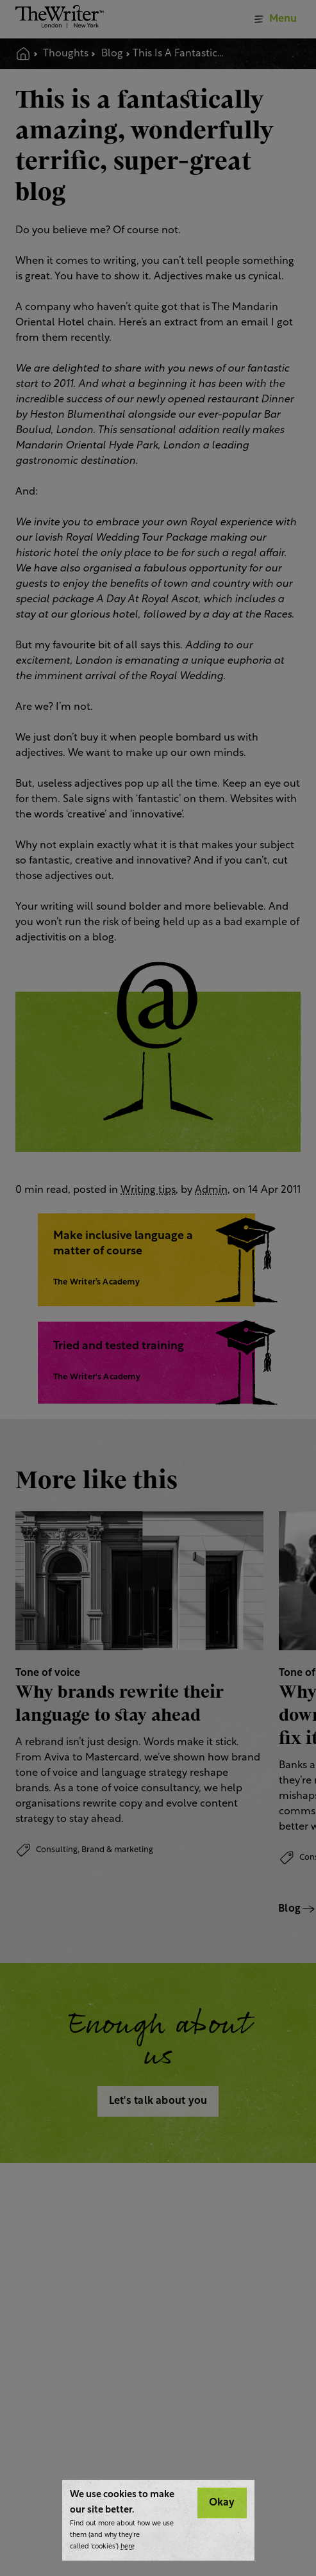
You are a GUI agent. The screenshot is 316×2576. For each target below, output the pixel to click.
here (128, 2546)
